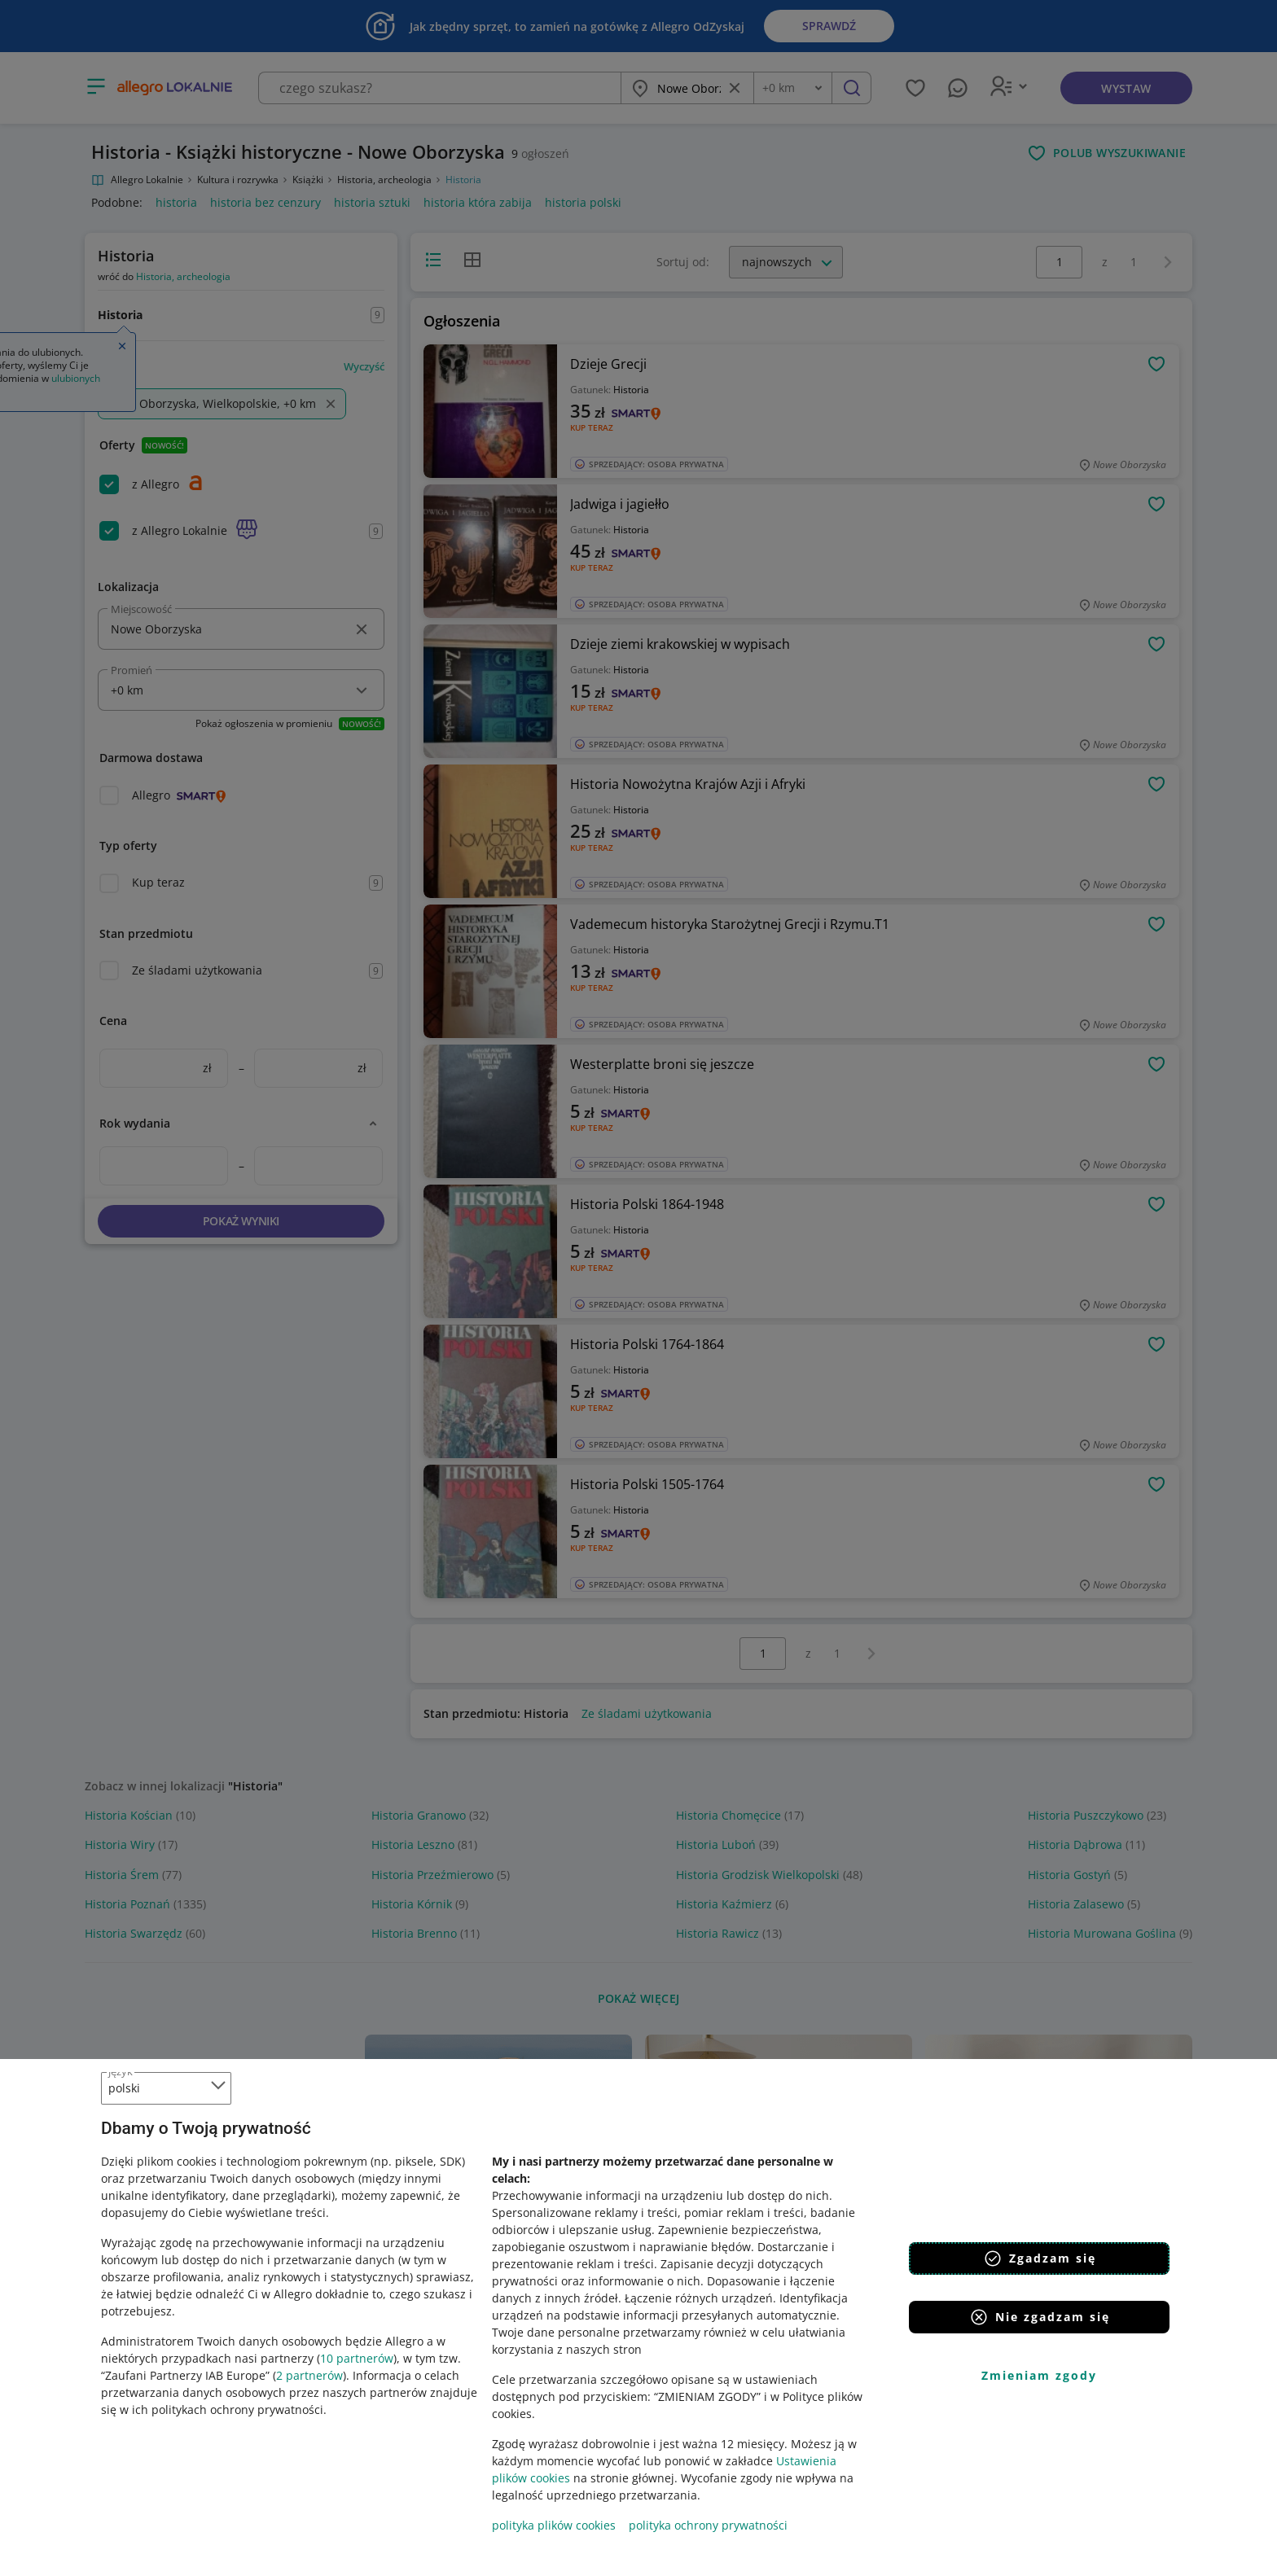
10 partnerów (356, 2358)
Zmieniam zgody (1039, 2375)
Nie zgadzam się (1039, 2317)
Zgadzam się (1039, 2258)
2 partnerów (309, 2375)
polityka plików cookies (554, 2525)
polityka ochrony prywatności (708, 2525)
